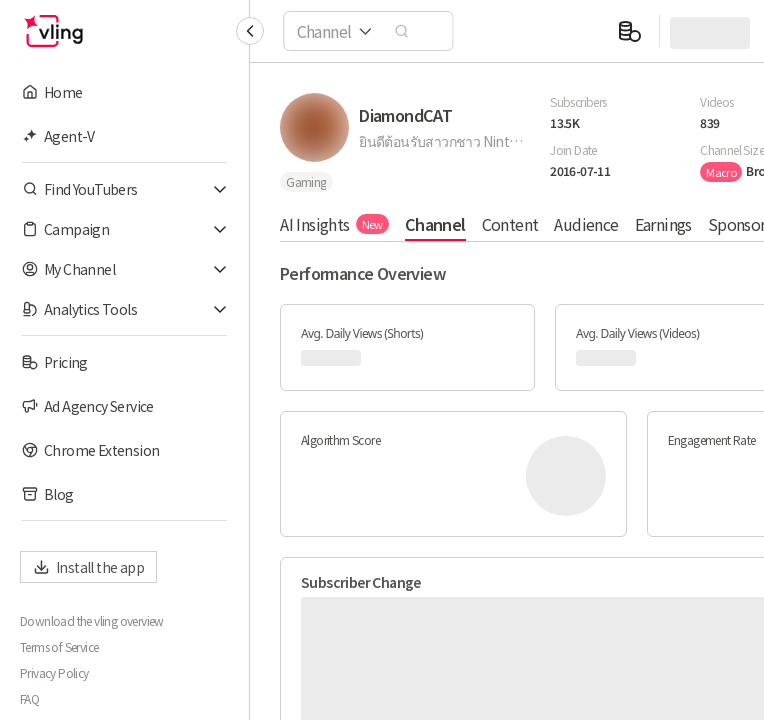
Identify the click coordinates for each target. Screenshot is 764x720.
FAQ (29, 699)
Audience (586, 224)
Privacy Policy (54, 673)
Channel (435, 224)
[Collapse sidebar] (250, 31)
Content (509, 224)
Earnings (662, 224)
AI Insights (334, 224)
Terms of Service (59, 647)
